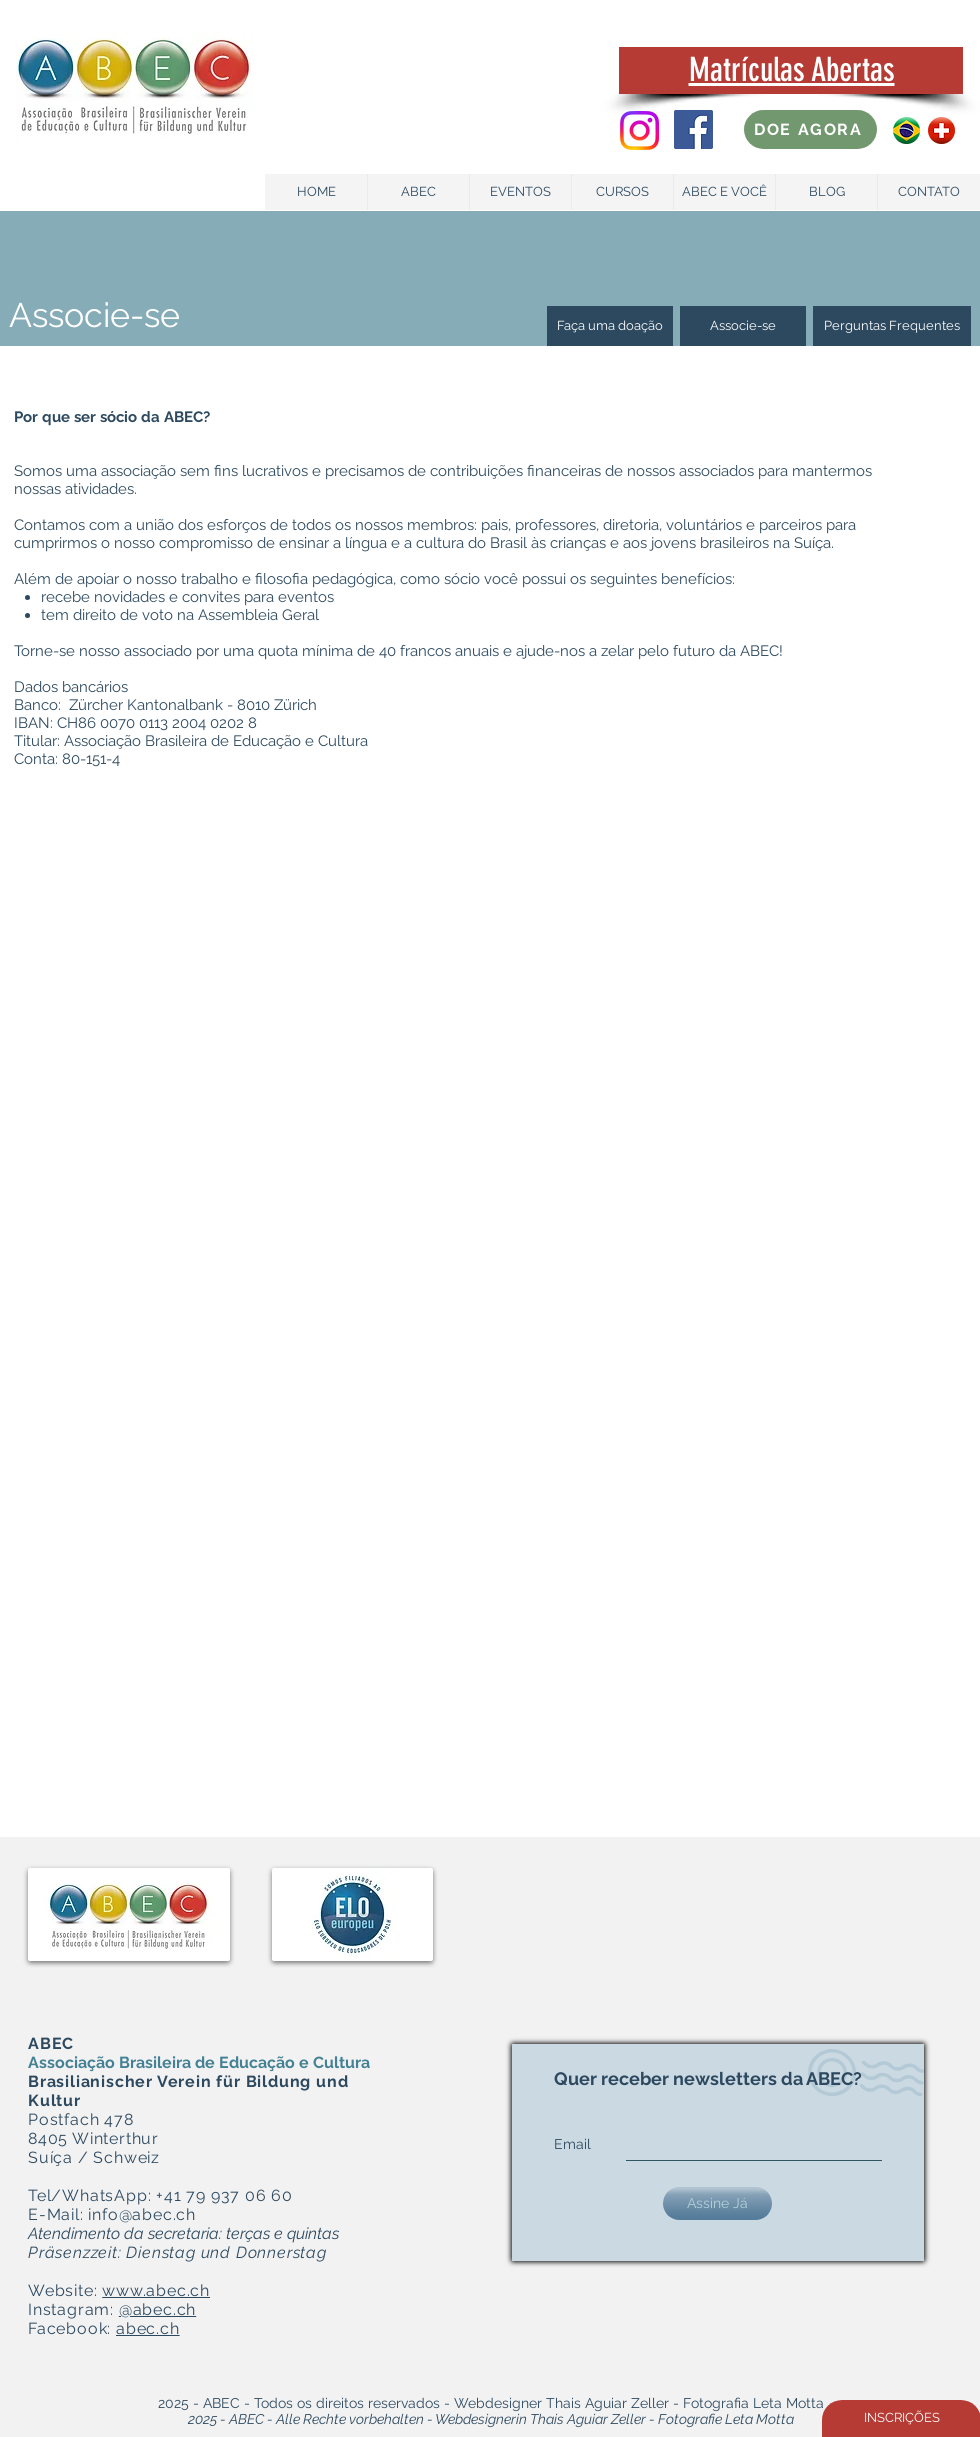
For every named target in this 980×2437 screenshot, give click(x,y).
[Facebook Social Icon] (693, 129)
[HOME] (316, 192)
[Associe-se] (743, 326)
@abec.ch (157, 2309)
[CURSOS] (622, 192)
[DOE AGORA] (810, 129)
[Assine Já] (717, 2203)
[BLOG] (826, 192)
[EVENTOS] (520, 192)
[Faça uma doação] (610, 326)
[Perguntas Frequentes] (892, 326)
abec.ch (148, 2328)
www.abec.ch (156, 2290)
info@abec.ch (142, 2214)
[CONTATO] (928, 192)
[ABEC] (418, 192)
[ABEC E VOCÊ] (724, 192)
